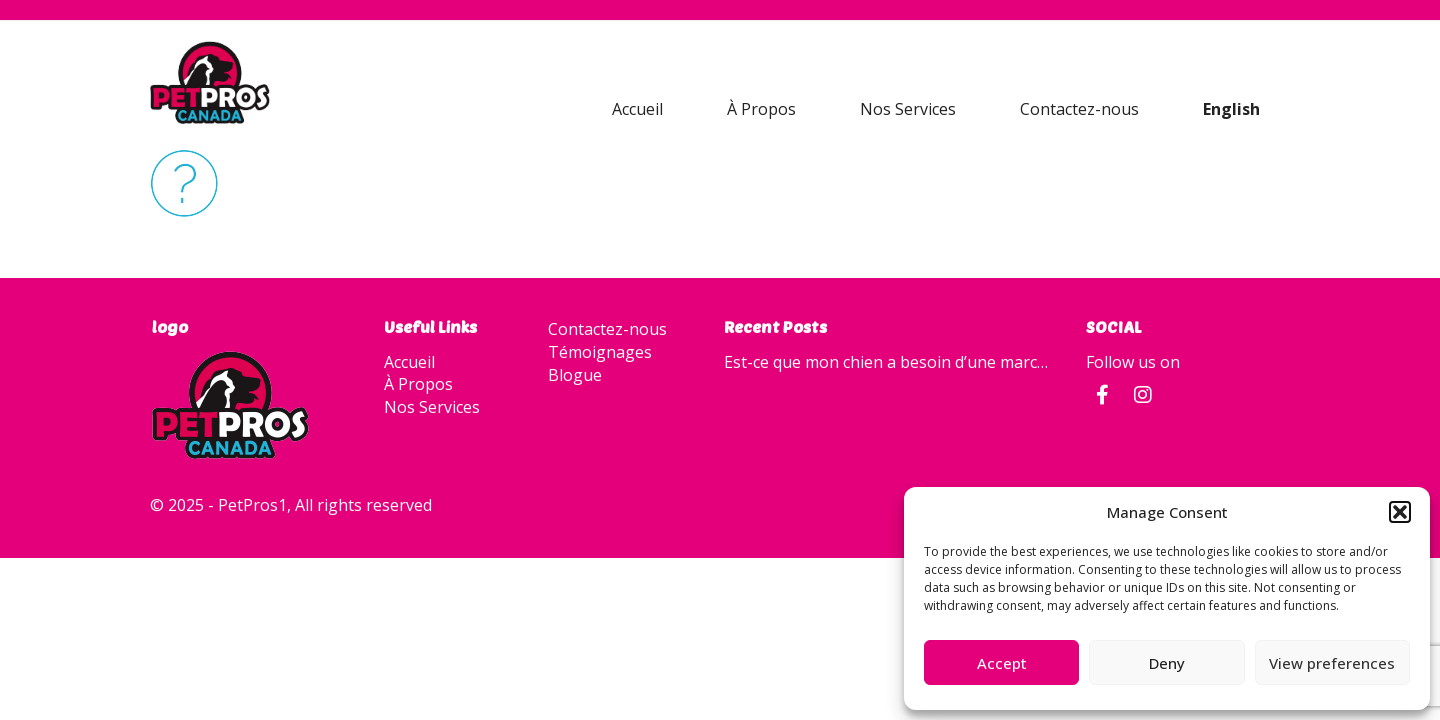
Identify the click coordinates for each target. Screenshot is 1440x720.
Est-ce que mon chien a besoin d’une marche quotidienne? (890, 362)
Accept (1002, 663)
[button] (1400, 512)
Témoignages (600, 352)
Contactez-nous (1079, 109)
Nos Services (908, 109)
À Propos (761, 109)
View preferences (1332, 663)
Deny (1167, 663)
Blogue (575, 375)
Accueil (637, 109)
